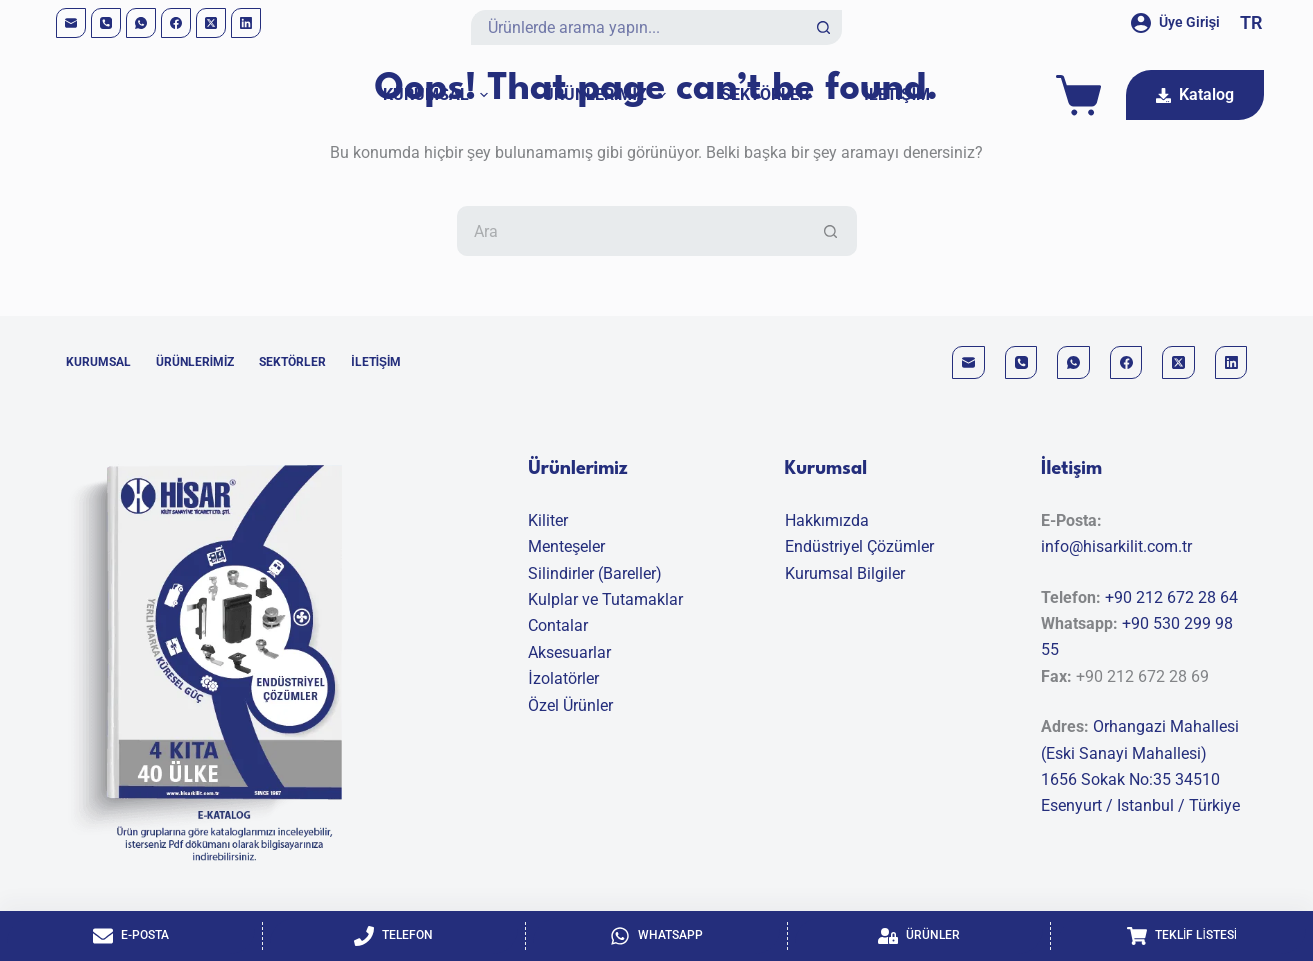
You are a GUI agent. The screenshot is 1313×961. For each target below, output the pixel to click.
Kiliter (548, 520)
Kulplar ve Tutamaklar (605, 599)
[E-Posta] (131, 936)
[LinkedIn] (246, 23)
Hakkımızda (827, 520)
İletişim (897, 94)
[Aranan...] (639, 27)
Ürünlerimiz (608, 95)
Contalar (558, 625)
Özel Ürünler (570, 705)
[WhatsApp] (141, 23)
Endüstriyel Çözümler (859, 546)
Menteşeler (566, 546)
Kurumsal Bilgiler (845, 573)
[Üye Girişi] (1176, 22)
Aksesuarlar (569, 652)
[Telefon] (394, 936)
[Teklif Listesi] (1182, 936)
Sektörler (765, 94)
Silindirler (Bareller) (595, 573)
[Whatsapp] (657, 936)
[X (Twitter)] (211, 23)
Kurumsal (439, 95)
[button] (1251, 23)
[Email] (71, 23)
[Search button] (824, 27)
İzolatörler (563, 678)
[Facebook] (176, 23)
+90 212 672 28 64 (1171, 597)
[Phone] (106, 23)
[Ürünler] (919, 936)
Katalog (1195, 94)
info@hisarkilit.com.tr (1116, 546)
